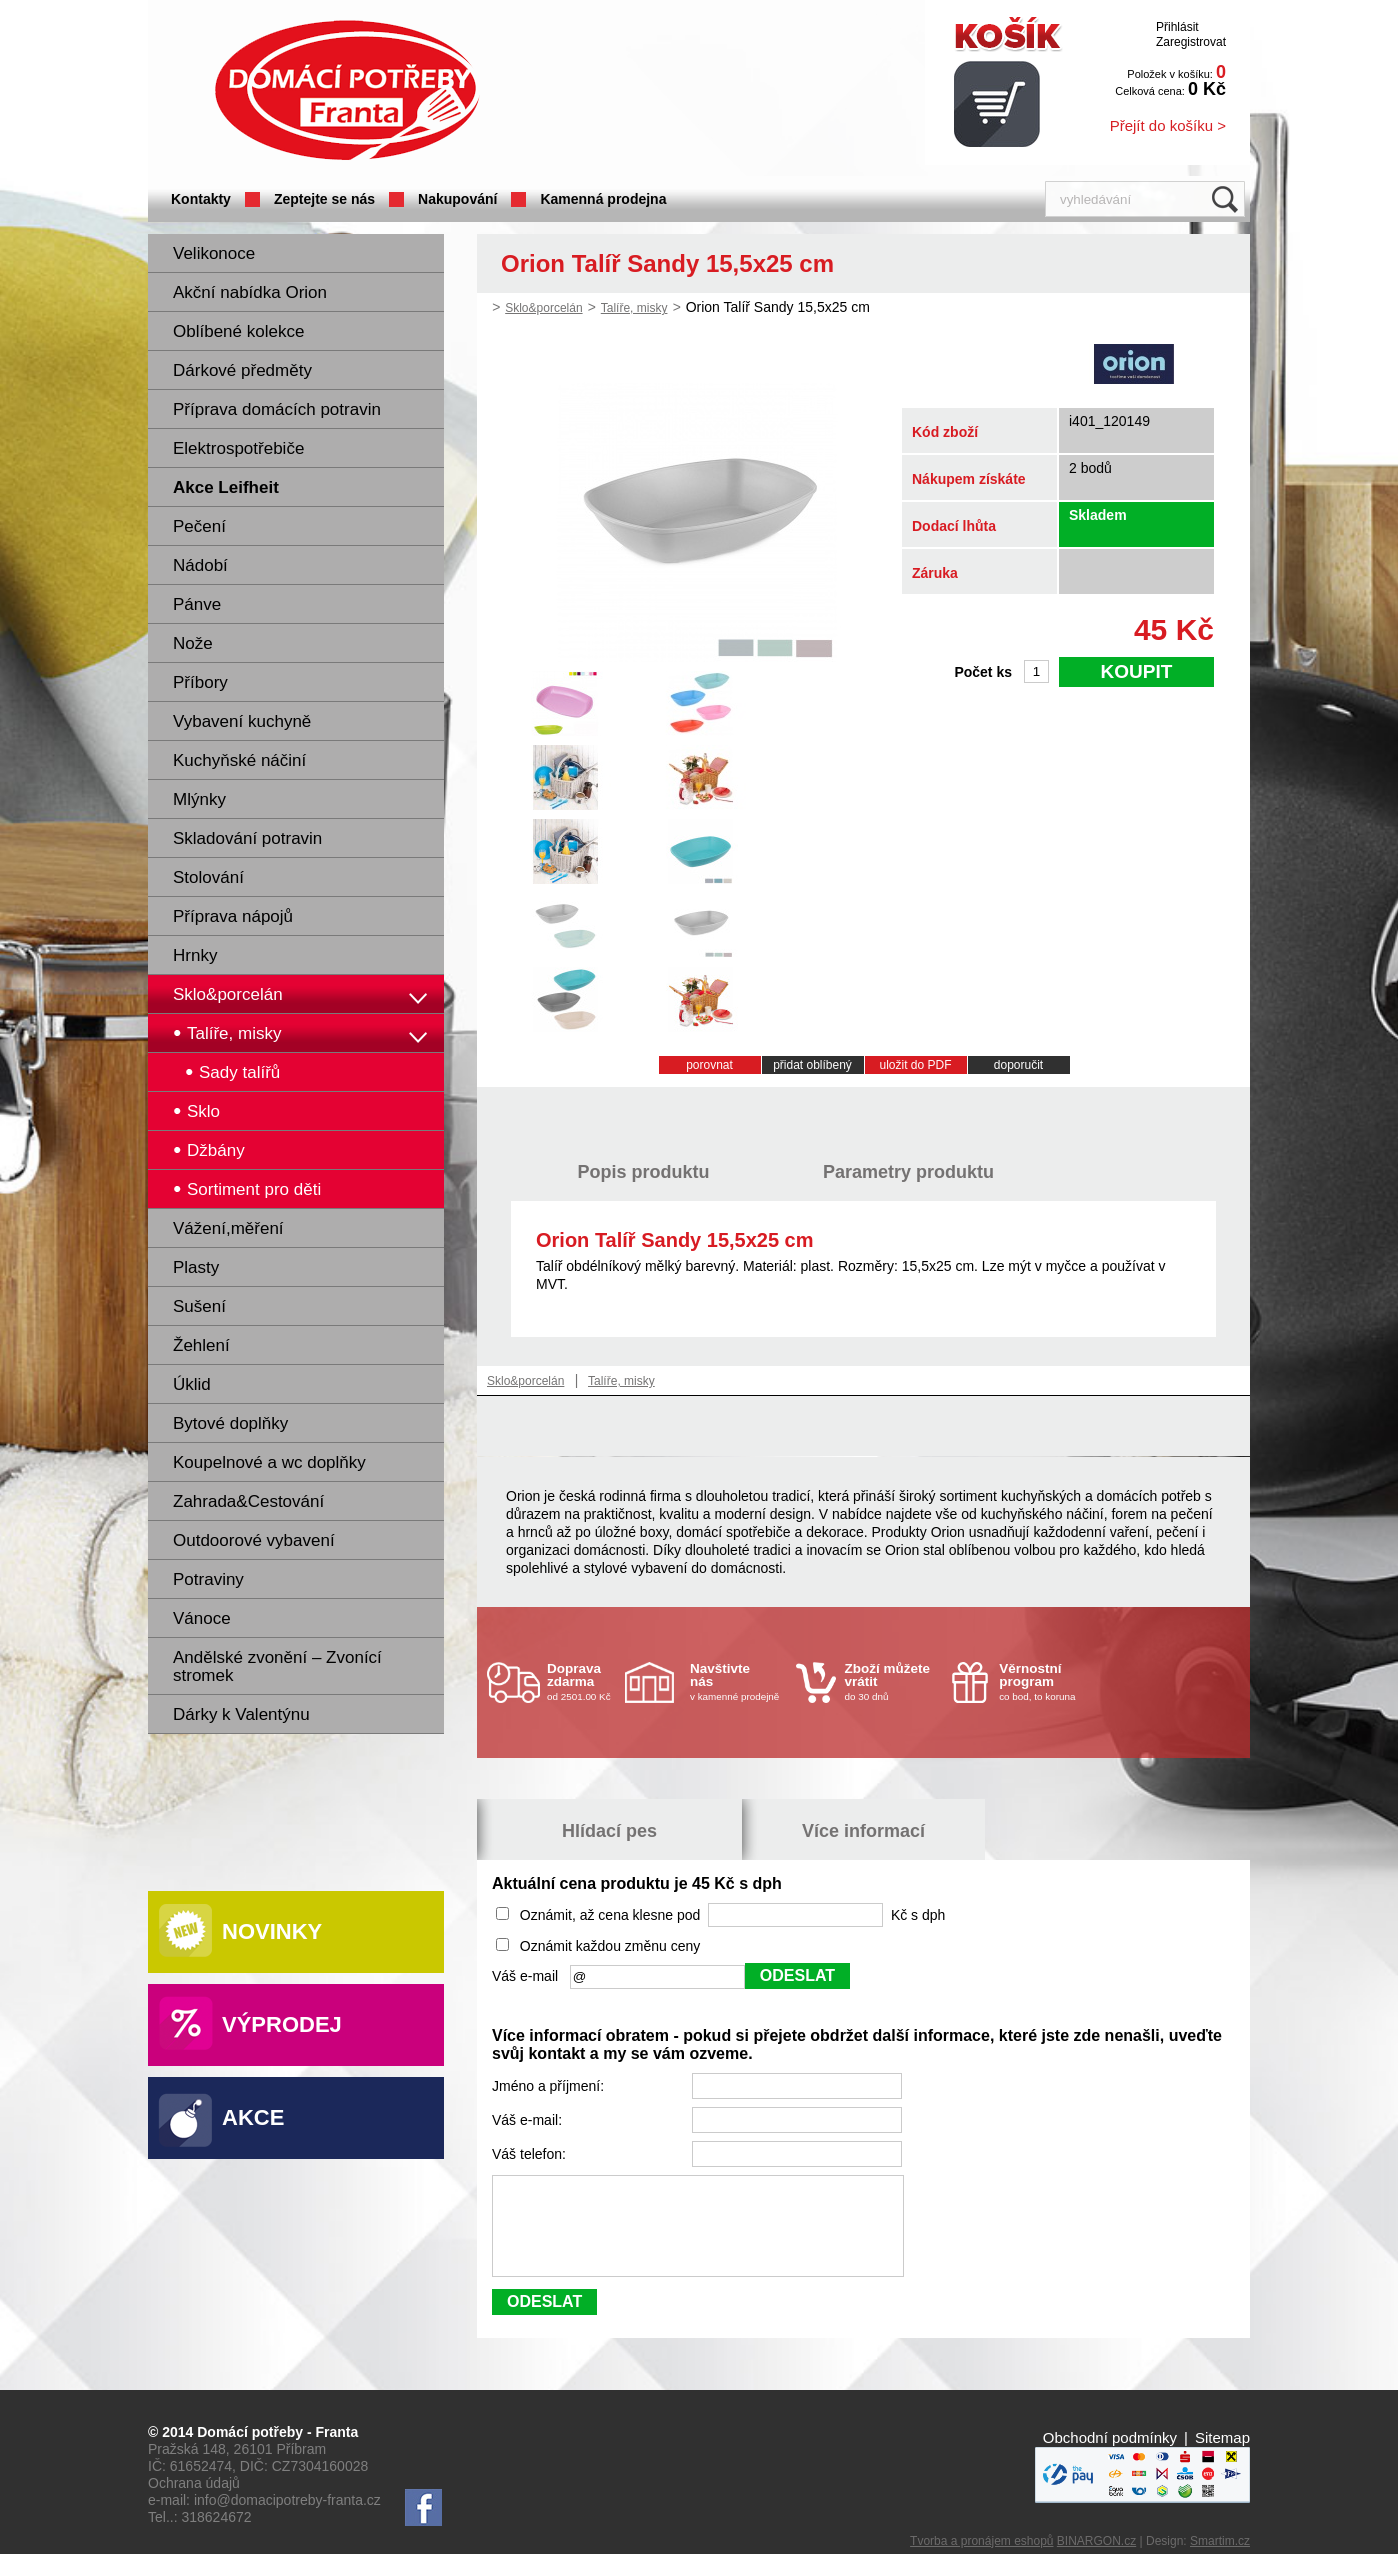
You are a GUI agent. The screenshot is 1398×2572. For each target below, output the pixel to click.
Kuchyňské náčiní (239, 760)
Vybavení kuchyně (242, 721)
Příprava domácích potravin (277, 409)
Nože (193, 643)
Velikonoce (214, 253)
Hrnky (195, 955)
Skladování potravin (247, 838)
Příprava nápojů (233, 916)
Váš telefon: (531, 2154)
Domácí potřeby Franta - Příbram (347, 90)
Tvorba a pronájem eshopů (981, 2559)
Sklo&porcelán (228, 994)
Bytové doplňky (230, 1423)
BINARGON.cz (1096, 2559)
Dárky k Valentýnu (241, 1714)
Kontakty (201, 199)
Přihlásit (1177, 27)
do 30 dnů (893, 1681)
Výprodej (282, 2024)
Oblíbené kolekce (238, 331)
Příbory (200, 682)
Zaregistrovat (1191, 42)
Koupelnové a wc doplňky (269, 1462)
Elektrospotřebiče (238, 448)
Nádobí (200, 565)
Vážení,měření (228, 1228)
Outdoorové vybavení (254, 1540)
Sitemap (1222, 2455)
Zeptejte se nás (324, 199)
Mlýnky (199, 799)
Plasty (196, 1267)
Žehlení (201, 1345)
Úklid (192, 1384)
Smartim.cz (1220, 2559)
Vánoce (202, 1618)
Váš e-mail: (529, 2120)
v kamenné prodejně (738, 1681)
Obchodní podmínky (1110, 2455)
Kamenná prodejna (603, 199)
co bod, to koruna (1047, 1681)
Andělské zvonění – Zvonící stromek (277, 1666)
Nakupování (457, 199)
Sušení (199, 1306)
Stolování (208, 877)
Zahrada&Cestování (248, 1501)
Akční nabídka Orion (250, 292)
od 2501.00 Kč (583, 1681)
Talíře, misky (634, 308)
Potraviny (208, 1579)
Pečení (199, 526)
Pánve (197, 604)
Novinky (272, 1931)
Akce (253, 2117)
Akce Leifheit (226, 487)
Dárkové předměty (242, 370)
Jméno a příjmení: (550, 2086)
